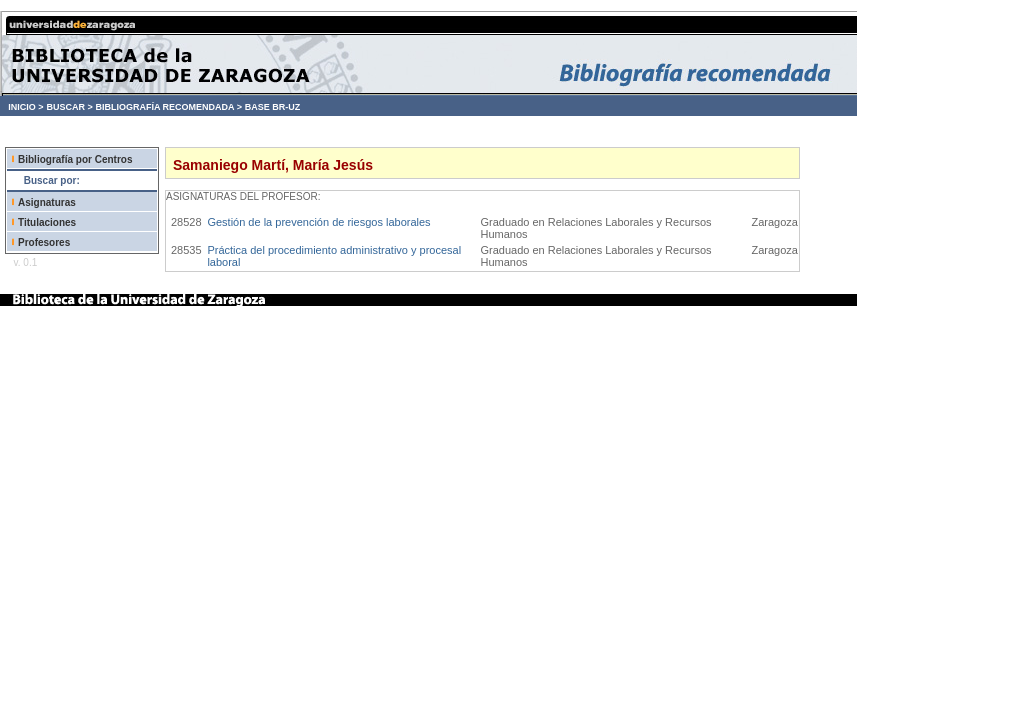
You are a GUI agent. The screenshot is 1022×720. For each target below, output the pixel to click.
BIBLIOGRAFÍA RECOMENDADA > (168, 107)
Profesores (44, 242)
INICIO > (25, 107)
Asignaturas (47, 202)
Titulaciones (47, 222)
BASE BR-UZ (273, 107)
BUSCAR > (69, 107)
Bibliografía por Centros (75, 159)
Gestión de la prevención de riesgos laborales (318, 222)
